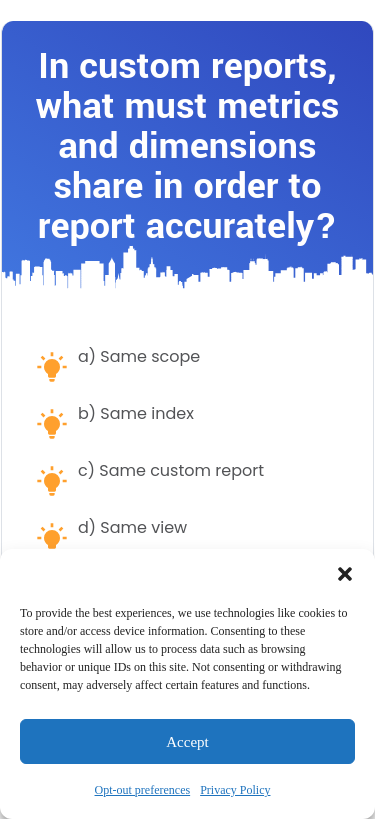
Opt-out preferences (143, 790)
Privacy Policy (235, 790)
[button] (345, 574)
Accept (187, 742)
